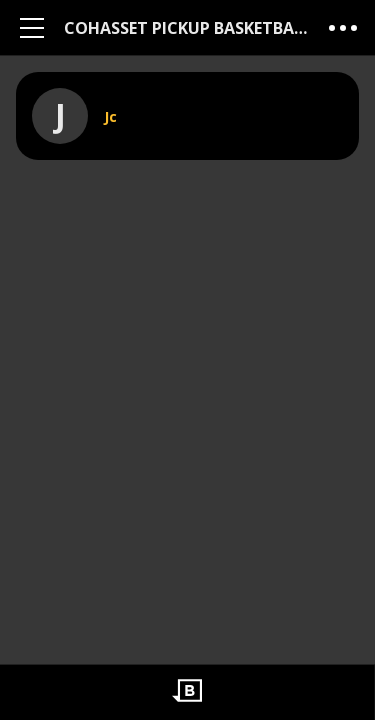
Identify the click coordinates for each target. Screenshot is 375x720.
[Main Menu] (32, 27)
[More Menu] (343, 27)
